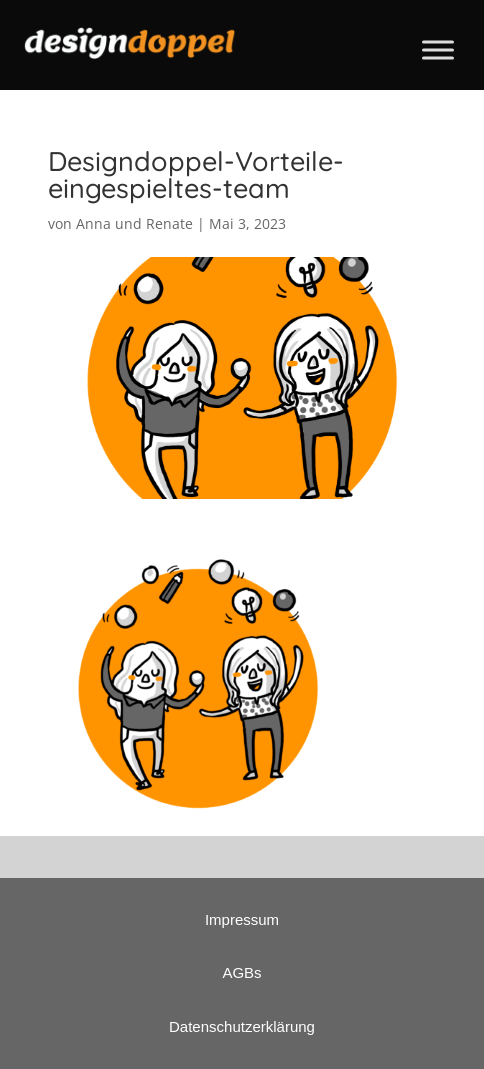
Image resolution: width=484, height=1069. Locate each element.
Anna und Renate (134, 223)
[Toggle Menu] (438, 49)
